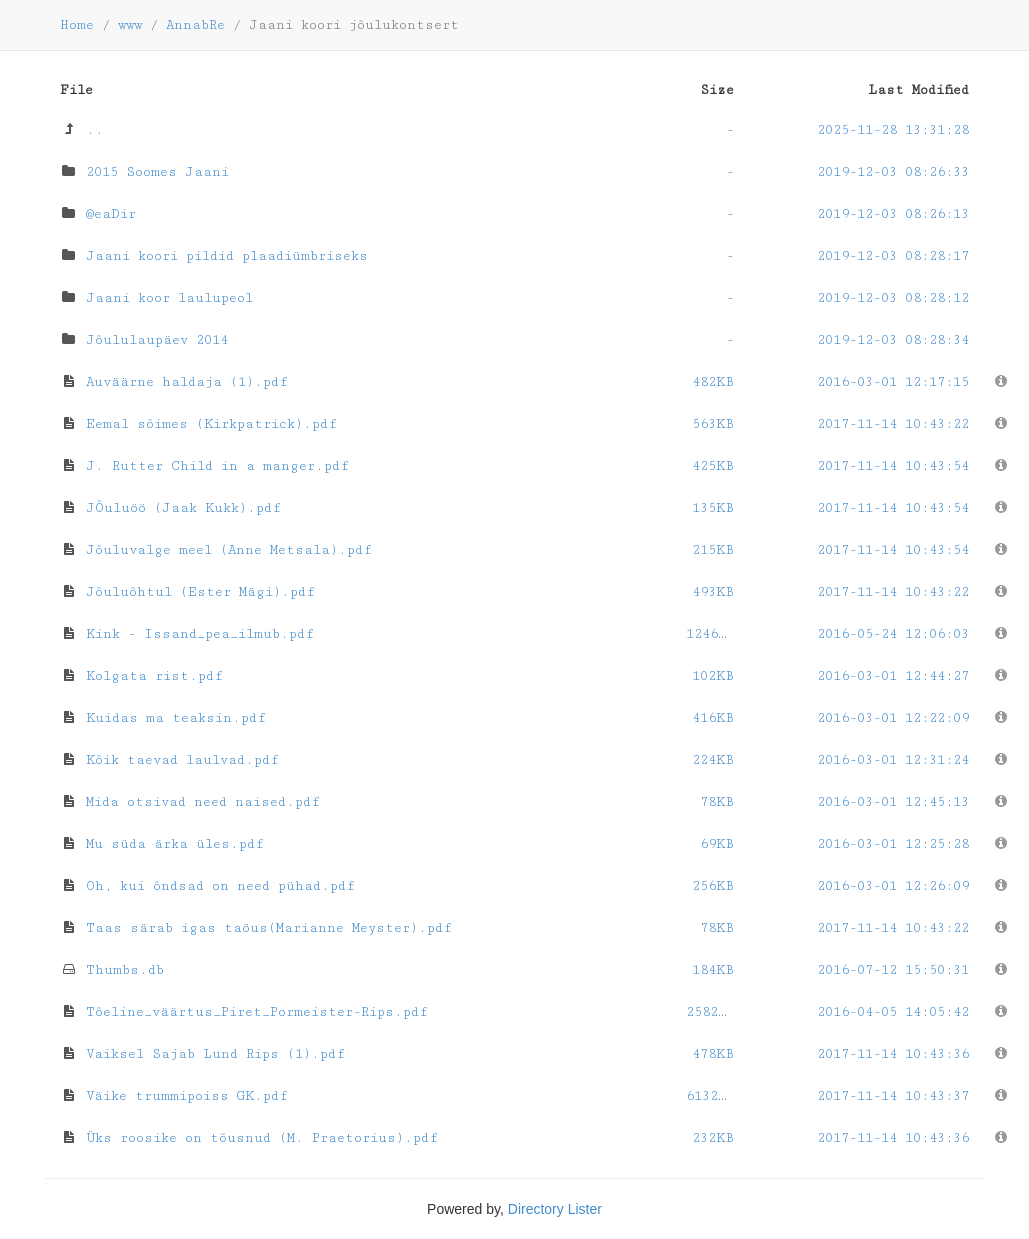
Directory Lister (555, 1209)
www (130, 25)
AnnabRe (195, 25)
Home (77, 25)
